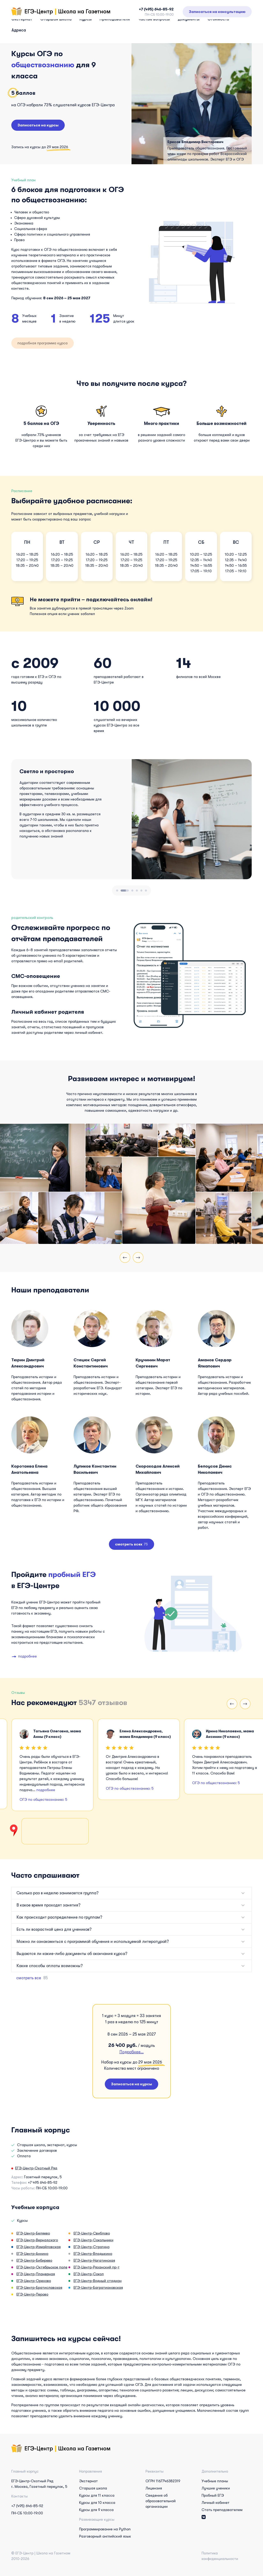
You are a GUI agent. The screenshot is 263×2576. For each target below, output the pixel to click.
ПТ (166, 542)
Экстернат (88, 2481)
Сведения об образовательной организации (160, 2501)
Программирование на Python (105, 2529)
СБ (201, 542)
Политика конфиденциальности (220, 2556)
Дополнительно (215, 2471)
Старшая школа (93, 2488)
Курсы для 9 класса (96, 2510)
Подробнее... (131, 2052)
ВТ (62, 542)
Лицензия (153, 2488)
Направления (90, 2471)
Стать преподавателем (222, 2510)
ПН (27, 542)
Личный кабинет (216, 2503)
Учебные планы (215, 2481)
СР (96, 542)
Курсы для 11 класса (96, 2495)
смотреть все (29, 1978)
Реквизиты (154, 2471)
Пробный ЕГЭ (213, 2495)
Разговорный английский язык (105, 2536)
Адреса (19, 30)
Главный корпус (25, 2471)
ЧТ (131, 542)
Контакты (19, 2496)
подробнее (24, 1656)
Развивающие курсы (96, 2519)
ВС (236, 542)
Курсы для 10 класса (97, 2503)
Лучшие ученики (216, 2488)
